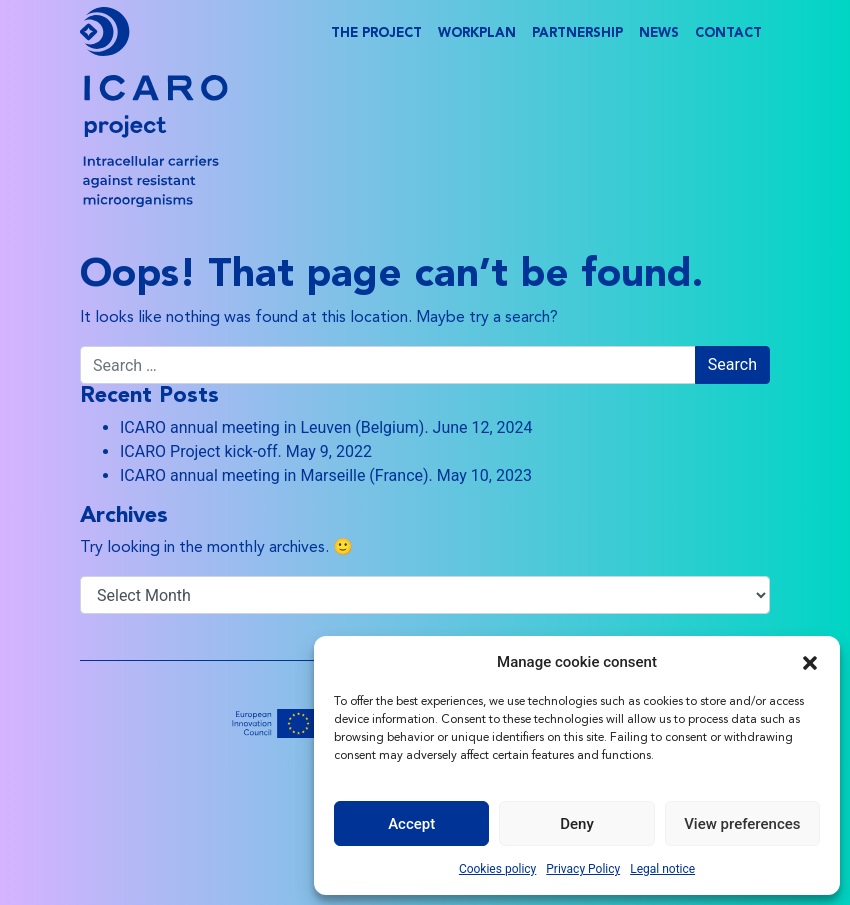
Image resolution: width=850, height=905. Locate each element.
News (659, 33)
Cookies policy (497, 869)
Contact (728, 33)
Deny (577, 824)
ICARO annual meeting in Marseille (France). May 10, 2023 (326, 475)
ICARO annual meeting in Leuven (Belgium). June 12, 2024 (326, 427)
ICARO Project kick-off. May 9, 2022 (246, 451)
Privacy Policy (583, 869)
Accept (411, 824)
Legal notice (662, 869)
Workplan (477, 33)
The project (376, 33)
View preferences (742, 824)
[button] (810, 662)
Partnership (577, 33)
